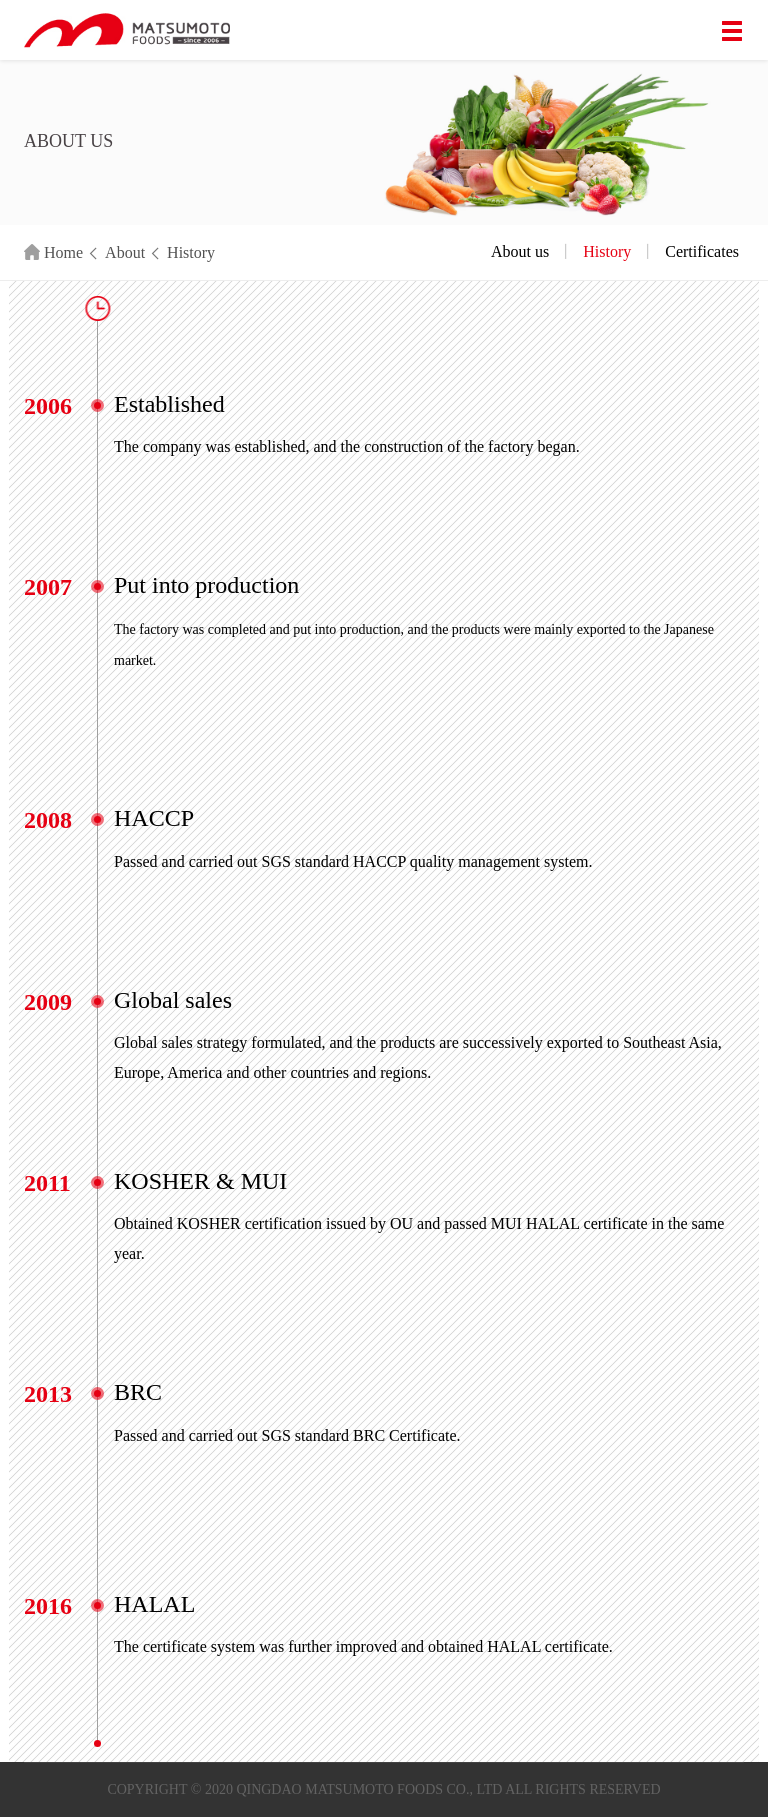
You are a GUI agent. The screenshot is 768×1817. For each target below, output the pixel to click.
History (191, 252)
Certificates (702, 251)
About (125, 252)
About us (520, 251)
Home (53, 252)
